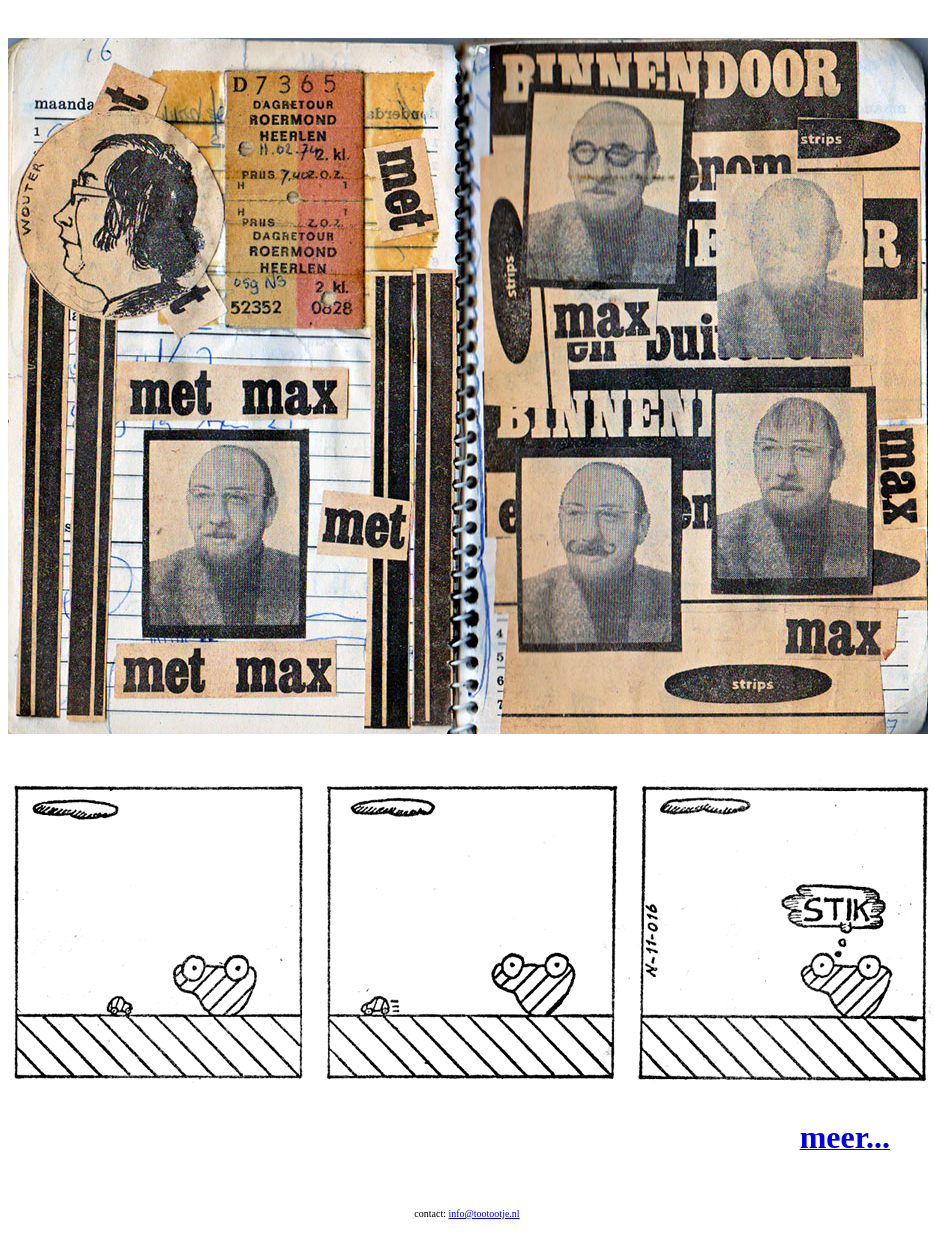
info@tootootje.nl (484, 1231)
